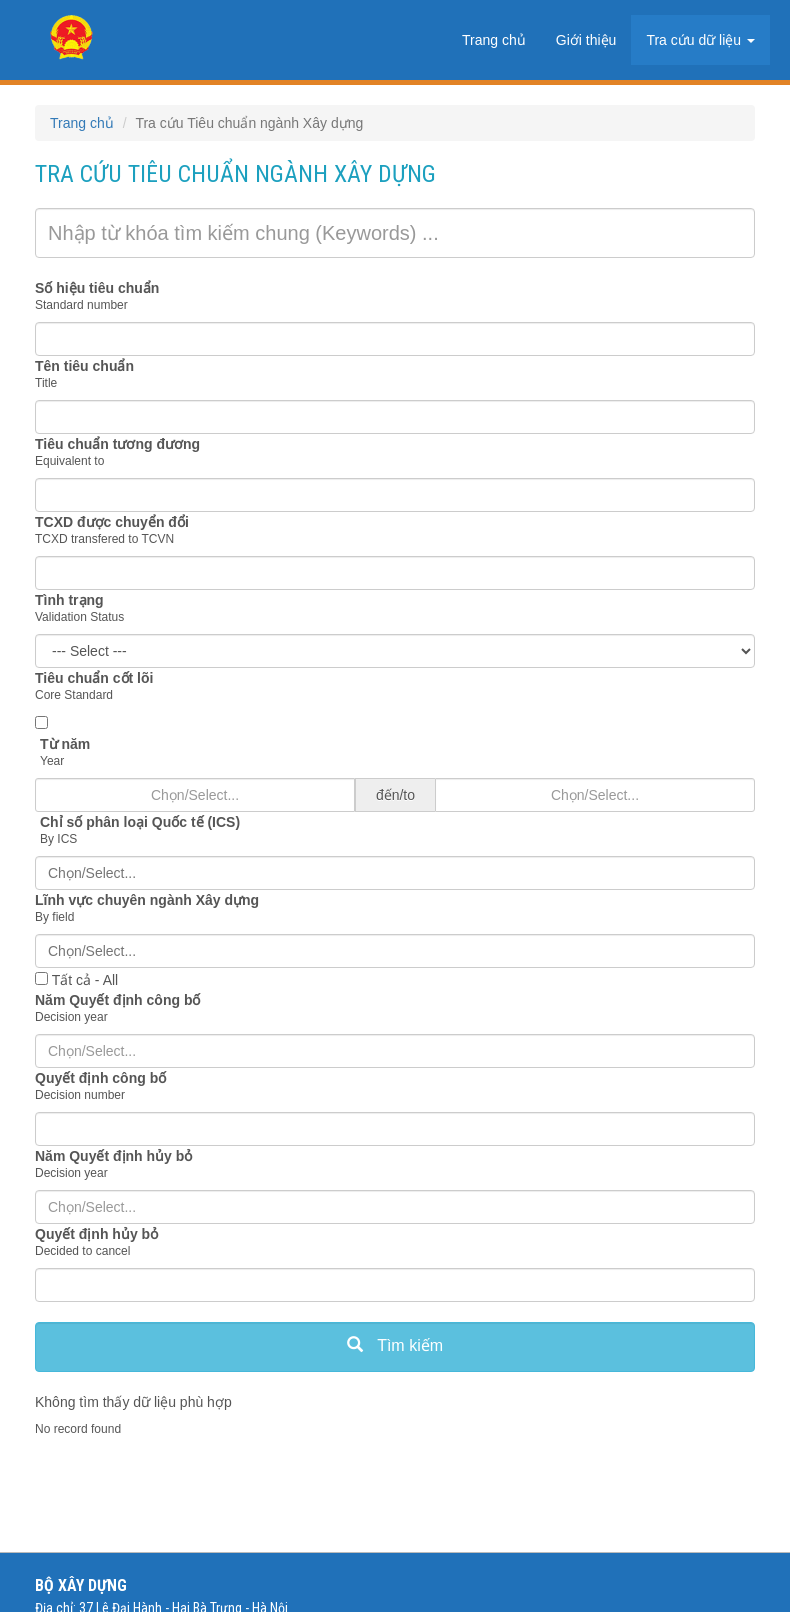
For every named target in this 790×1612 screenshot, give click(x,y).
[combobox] (395, 873)
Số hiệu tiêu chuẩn (97, 288)
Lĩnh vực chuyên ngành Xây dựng (147, 900)
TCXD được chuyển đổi (112, 522)
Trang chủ (82, 123)
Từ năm (65, 744)
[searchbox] (395, 873)
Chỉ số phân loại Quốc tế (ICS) (140, 822)
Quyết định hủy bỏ (96, 1234)
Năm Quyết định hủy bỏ (113, 1156)
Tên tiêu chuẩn (84, 366)
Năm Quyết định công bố (117, 1000)
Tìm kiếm (395, 1345)
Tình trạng (69, 600)
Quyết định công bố (100, 1078)
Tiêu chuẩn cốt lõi (94, 678)
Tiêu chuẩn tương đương (117, 444)
